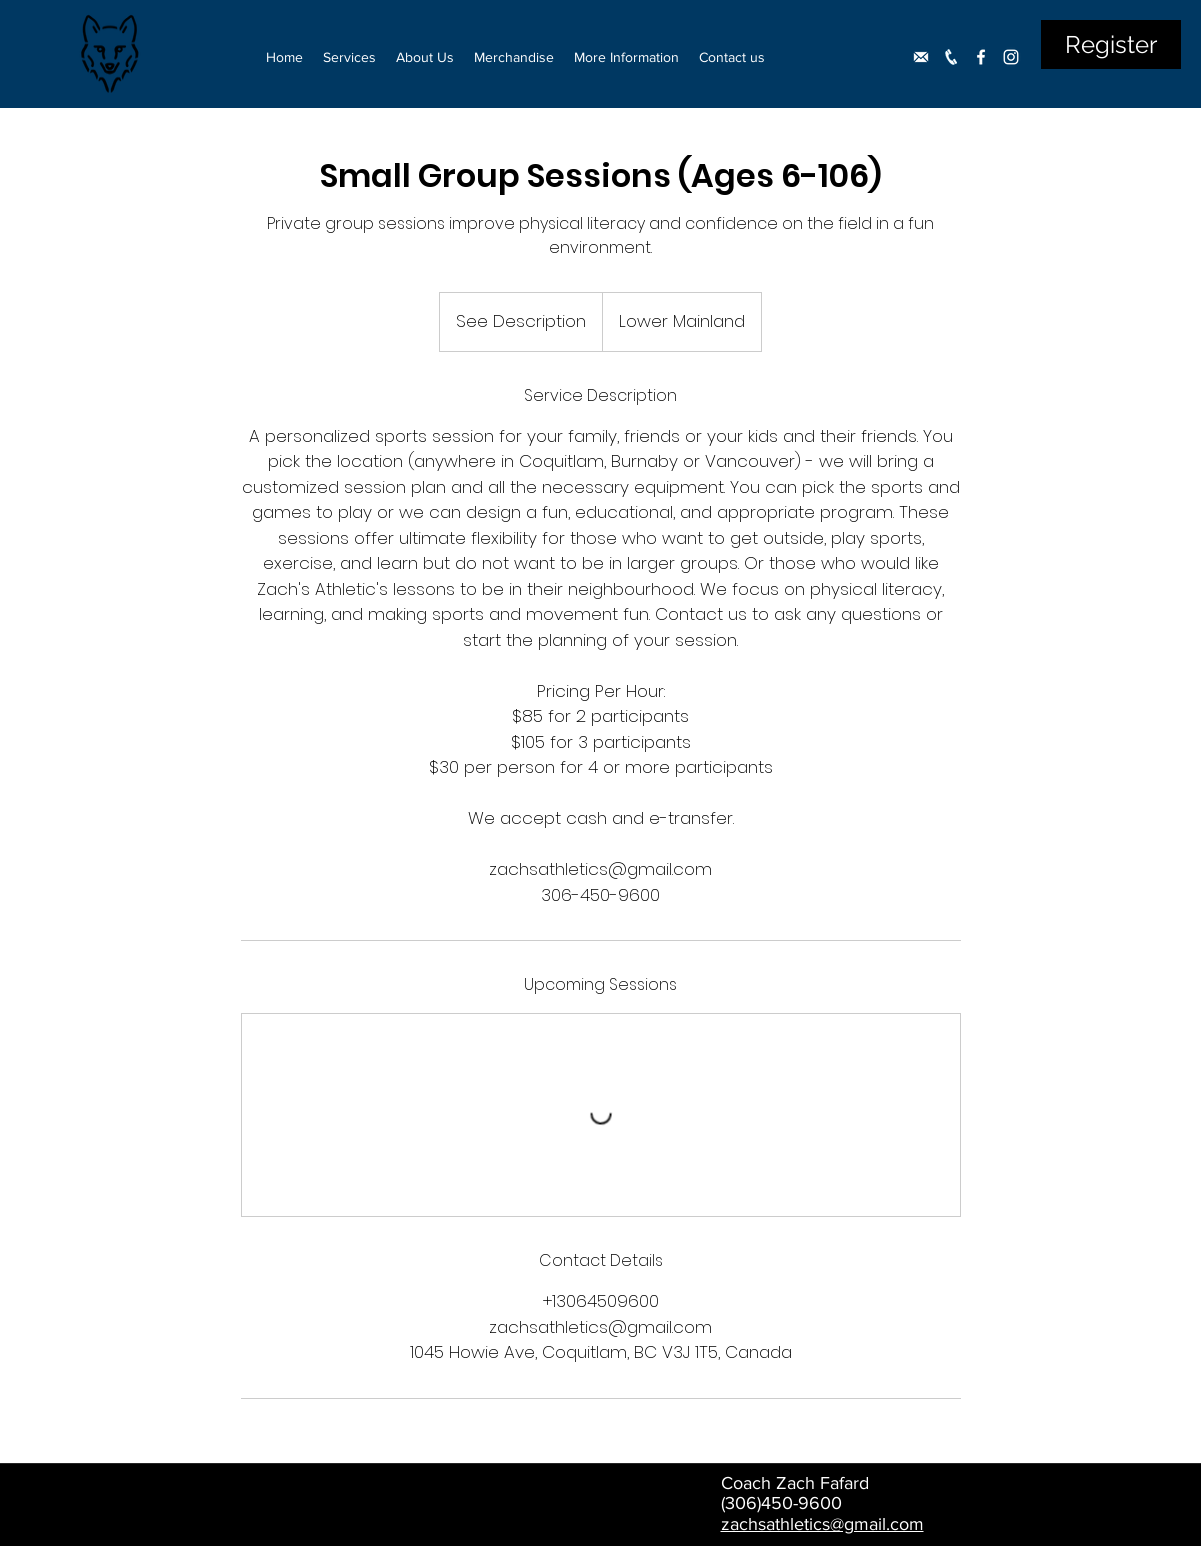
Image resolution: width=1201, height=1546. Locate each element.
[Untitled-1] (921, 57)
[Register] (1111, 44)
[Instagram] (1011, 57)
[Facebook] (981, 57)
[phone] (951, 57)
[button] (349, 57)
